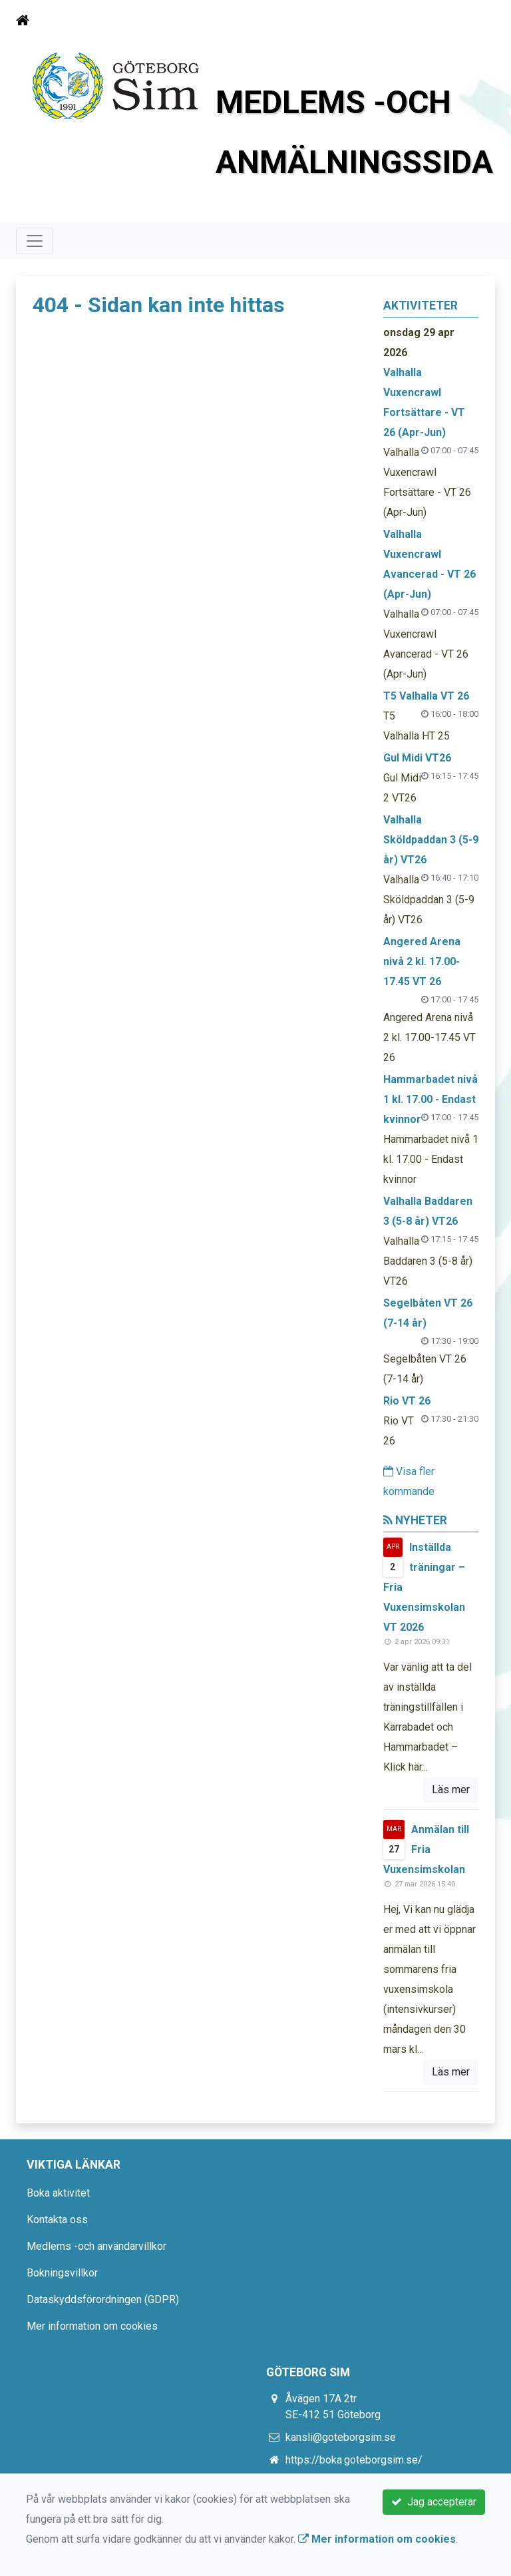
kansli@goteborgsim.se (340, 2437)
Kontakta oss (57, 2219)
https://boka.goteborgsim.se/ (354, 2460)
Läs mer (451, 1789)
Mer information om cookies (92, 2326)
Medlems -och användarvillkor (96, 2246)
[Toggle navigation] (476, 20)
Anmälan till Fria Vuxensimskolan (426, 1849)
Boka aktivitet (58, 2193)
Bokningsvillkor (62, 2272)
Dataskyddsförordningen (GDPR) (103, 2299)
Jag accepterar (433, 2501)
